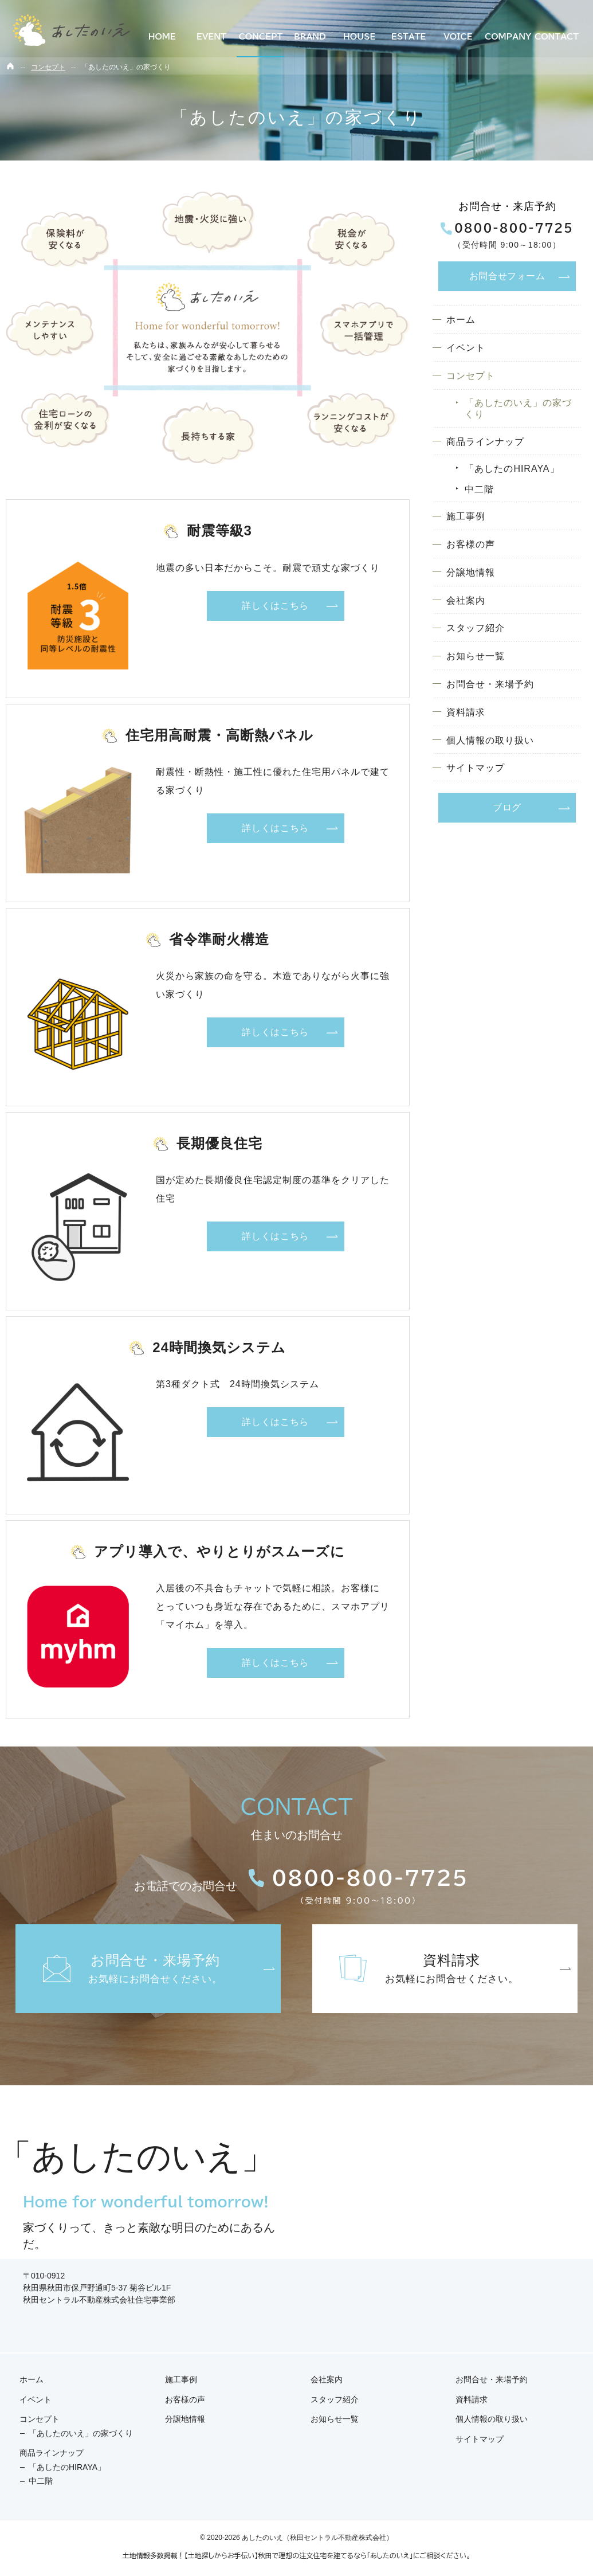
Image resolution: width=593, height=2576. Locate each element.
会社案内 (465, 600)
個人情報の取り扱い (490, 740)
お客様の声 (470, 544)
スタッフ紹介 (475, 628)
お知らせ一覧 (475, 656)
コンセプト (470, 376)
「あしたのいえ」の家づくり (518, 408)
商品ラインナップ (485, 442)
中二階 (479, 489)
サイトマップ (475, 768)
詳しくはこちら (275, 605)
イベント (465, 348)
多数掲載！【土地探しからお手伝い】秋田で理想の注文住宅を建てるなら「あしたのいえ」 (281, 2555)
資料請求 (465, 712)
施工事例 (465, 517)
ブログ (507, 808)
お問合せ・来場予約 (490, 684)
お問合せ (507, 276)
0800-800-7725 (507, 228)
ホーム (461, 319)
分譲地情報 (470, 572)
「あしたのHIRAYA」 (512, 468)
